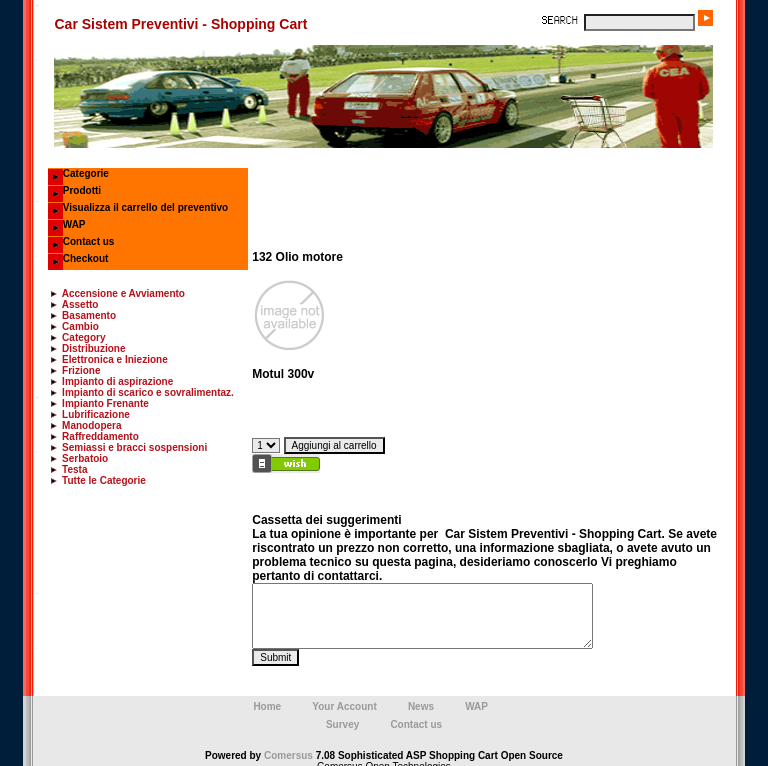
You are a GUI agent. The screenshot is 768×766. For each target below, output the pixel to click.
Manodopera (91, 425)
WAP (74, 224)
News (421, 700)
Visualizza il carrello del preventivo (145, 207)
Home (267, 700)
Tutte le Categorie (104, 480)
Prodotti (82, 190)
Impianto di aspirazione (117, 381)
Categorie (86, 173)
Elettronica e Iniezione (115, 359)
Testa (74, 469)
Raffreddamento (100, 436)
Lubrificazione (96, 414)
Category (83, 337)
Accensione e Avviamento (123, 293)
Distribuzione (93, 348)
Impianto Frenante (105, 403)
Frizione (81, 370)
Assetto (80, 304)
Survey (342, 718)
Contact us (89, 241)
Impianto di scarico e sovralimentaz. (148, 392)
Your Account (344, 700)
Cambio (80, 326)
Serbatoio (85, 458)
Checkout (86, 258)
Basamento (89, 315)
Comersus (288, 749)
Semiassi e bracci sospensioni (134, 447)
